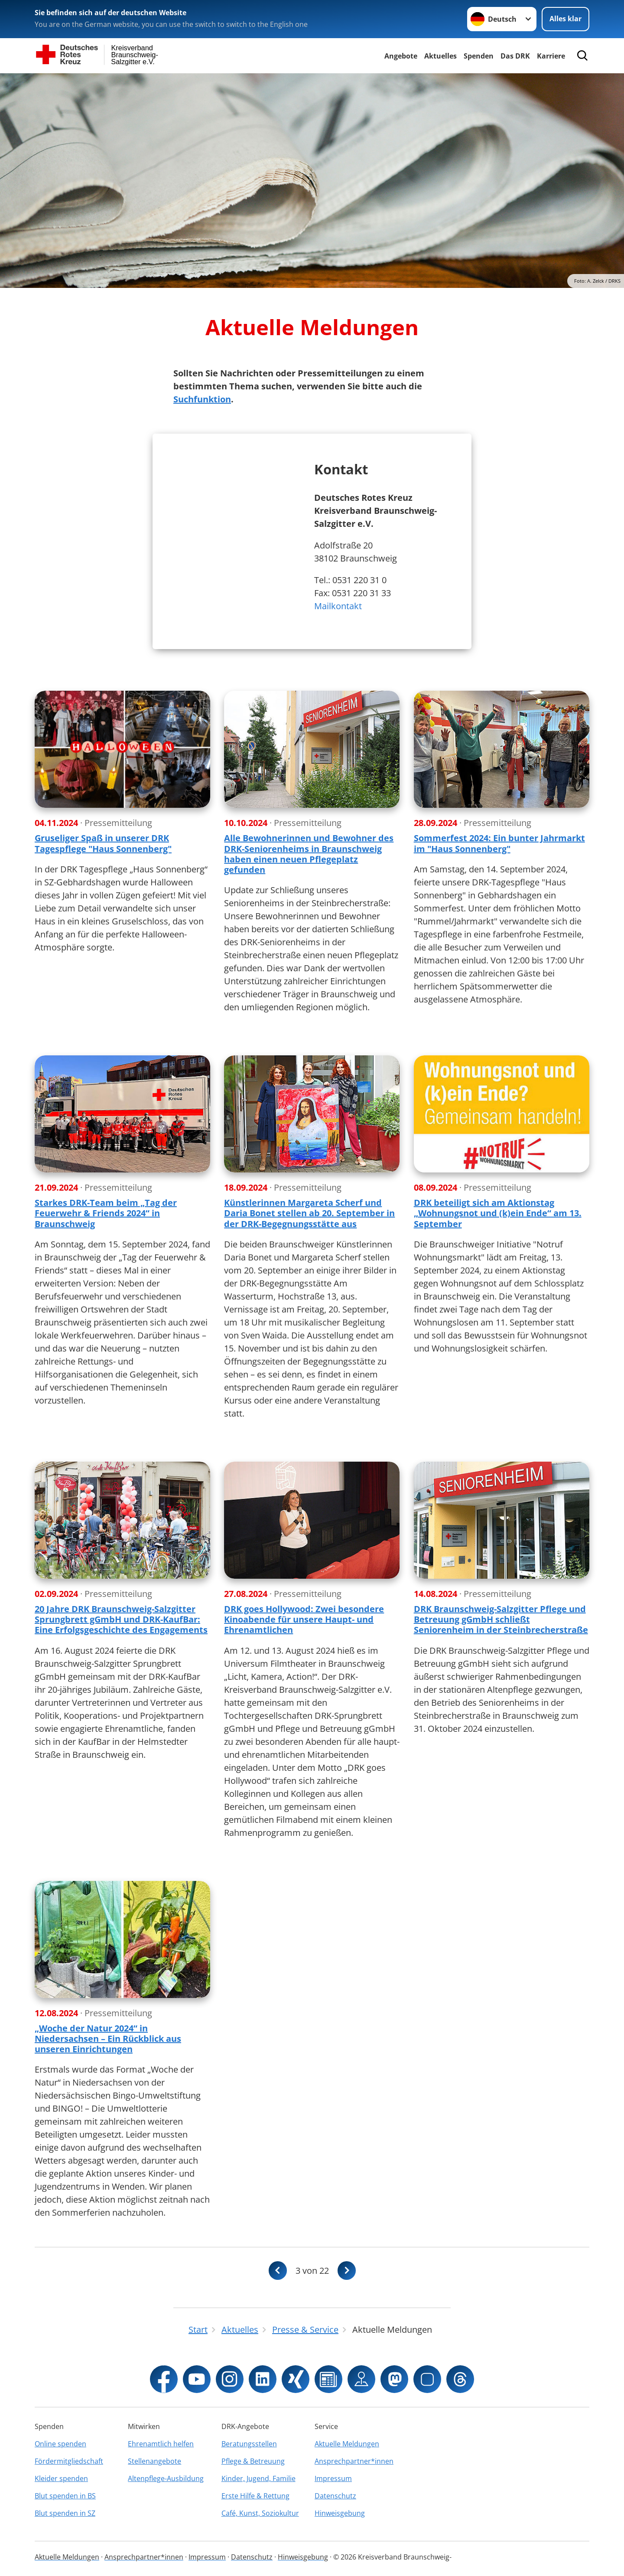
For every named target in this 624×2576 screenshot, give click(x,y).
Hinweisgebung (340, 2513)
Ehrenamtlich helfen (161, 2444)
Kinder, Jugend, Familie (258, 2478)
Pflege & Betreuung (253, 2461)
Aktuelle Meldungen (347, 2444)
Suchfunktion (202, 399)
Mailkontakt (338, 606)
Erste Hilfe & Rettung (255, 2496)
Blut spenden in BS (65, 2496)
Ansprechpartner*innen (354, 2461)
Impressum (333, 2478)
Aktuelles (440, 56)
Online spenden (60, 2444)
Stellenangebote (154, 2461)
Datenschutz (335, 2496)
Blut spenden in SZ (65, 2513)
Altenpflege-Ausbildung (166, 2478)
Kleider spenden (61, 2478)
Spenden (479, 56)
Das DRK (515, 56)
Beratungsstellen (249, 2444)
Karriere (551, 56)
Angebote (400, 56)
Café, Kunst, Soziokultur (260, 2513)
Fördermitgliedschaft (69, 2461)
